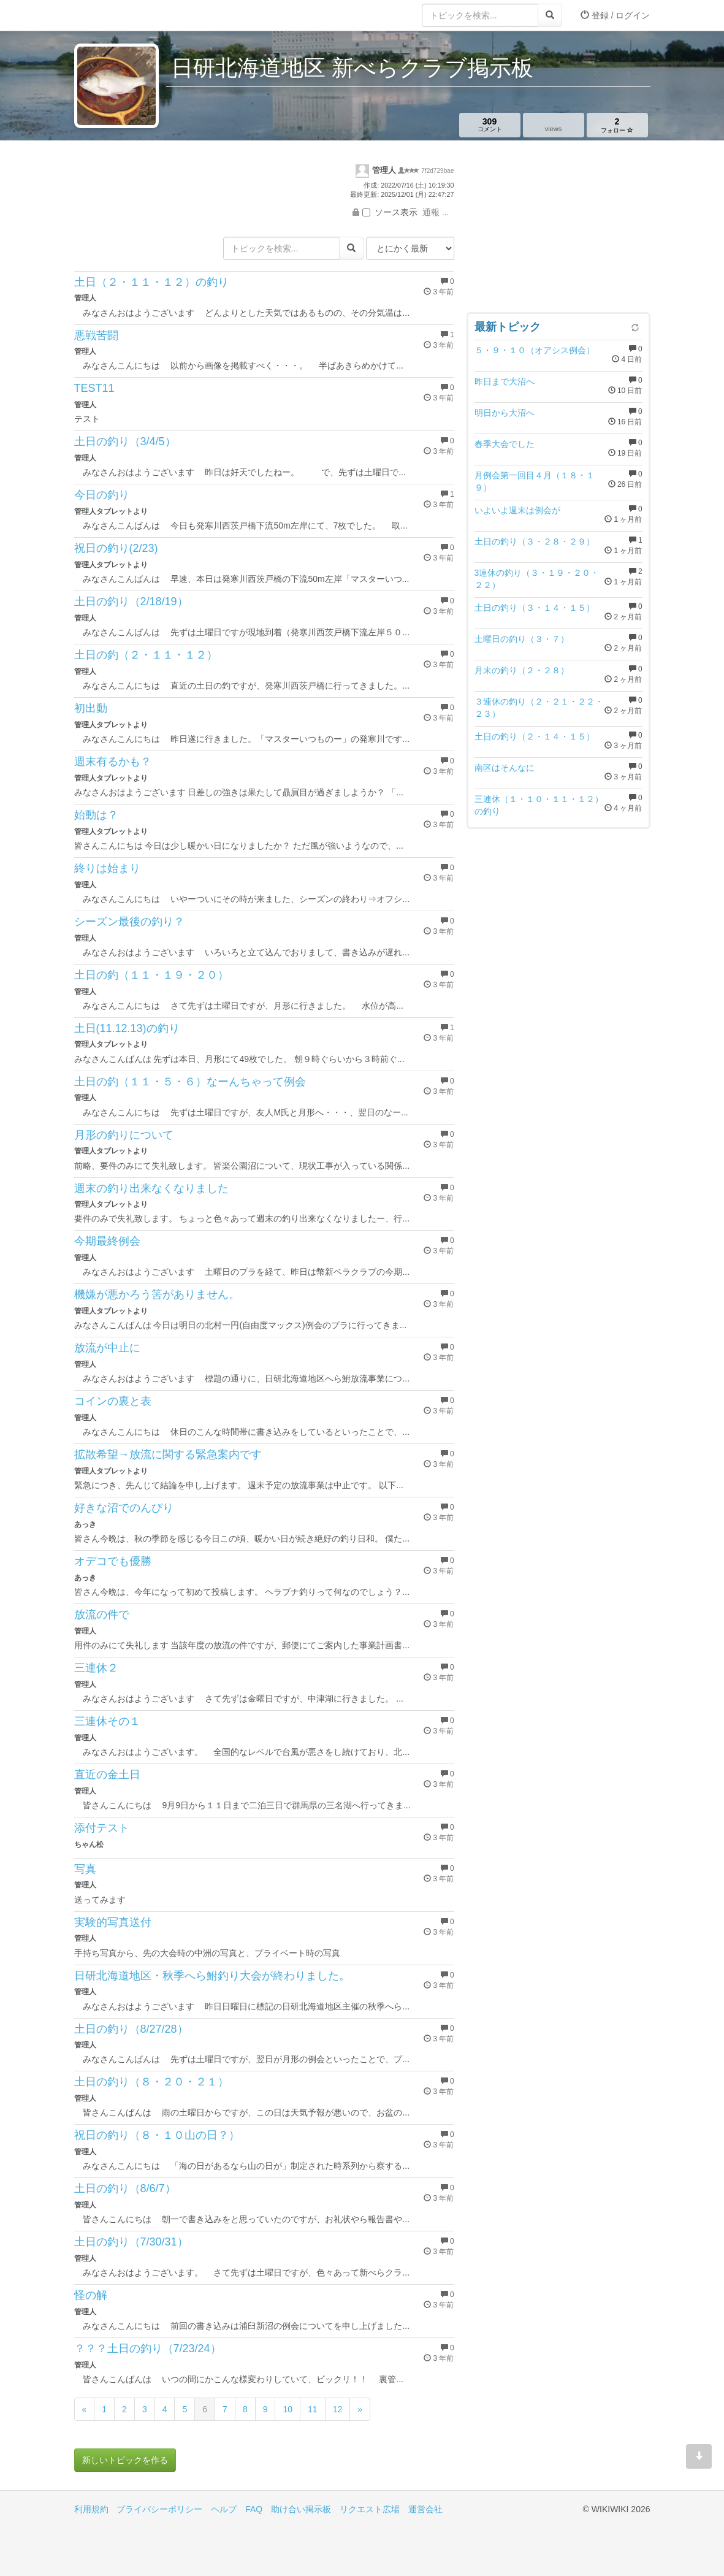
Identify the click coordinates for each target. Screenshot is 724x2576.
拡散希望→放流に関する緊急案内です (168, 1454)
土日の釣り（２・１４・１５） (534, 736)
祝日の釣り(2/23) (116, 548)
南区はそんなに (504, 768)
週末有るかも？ (112, 761)
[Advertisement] (558, 229)
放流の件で (101, 1614)
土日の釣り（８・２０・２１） (151, 2082)
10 (287, 2409)
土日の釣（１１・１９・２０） (151, 975)
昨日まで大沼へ (504, 381)
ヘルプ (224, 2509)
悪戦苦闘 (96, 335)
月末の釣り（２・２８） (521, 670)
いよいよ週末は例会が (517, 510)
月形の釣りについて (123, 1135)
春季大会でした (504, 444)
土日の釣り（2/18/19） (131, 601)
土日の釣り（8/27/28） (131, 2029)
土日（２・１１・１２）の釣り (151, 282)
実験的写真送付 (112, 1922)
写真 (85, 1869)
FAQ (253, 2509)
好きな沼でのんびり (123, 1508)
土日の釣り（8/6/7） (125, 2188)
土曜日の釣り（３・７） (521, 639)
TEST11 (94, 388)
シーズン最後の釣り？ (129, 921)
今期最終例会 (107, 1241)
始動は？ (96, 815)
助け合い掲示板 (301, 2509)
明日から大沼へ (504, 413)
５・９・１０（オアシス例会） (534, 350)
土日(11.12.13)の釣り (127, 1028)
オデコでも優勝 (112, 1561)
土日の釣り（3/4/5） (125, 441)
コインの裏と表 (112, 1401)
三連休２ (96, 1668)
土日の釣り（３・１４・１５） (534, 608)
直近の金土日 (107, 1774)
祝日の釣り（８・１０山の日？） (157, 2135)
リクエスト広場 (370, 2509)
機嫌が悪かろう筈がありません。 (157, 1294)
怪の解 (90, 2295)
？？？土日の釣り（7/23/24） (147, 2348)
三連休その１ (107, 1721)
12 (338, 2409)
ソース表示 (389, 212)
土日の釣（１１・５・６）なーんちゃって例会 (190, 1082)
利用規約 (91, 2509)
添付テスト (101, 1828)
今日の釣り (101, 495)
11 (313, 2409)
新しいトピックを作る (125, 2460)
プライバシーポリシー (159, 2509)
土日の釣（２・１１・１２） (146, 655)
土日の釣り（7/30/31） (131, 2242)
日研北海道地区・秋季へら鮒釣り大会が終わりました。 (212, 1976)
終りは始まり (107, 868)
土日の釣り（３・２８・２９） (534, 541)
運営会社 (425, 2509)
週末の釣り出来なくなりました (151, 1188)
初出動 (90, 708)
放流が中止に (107, 1348)
